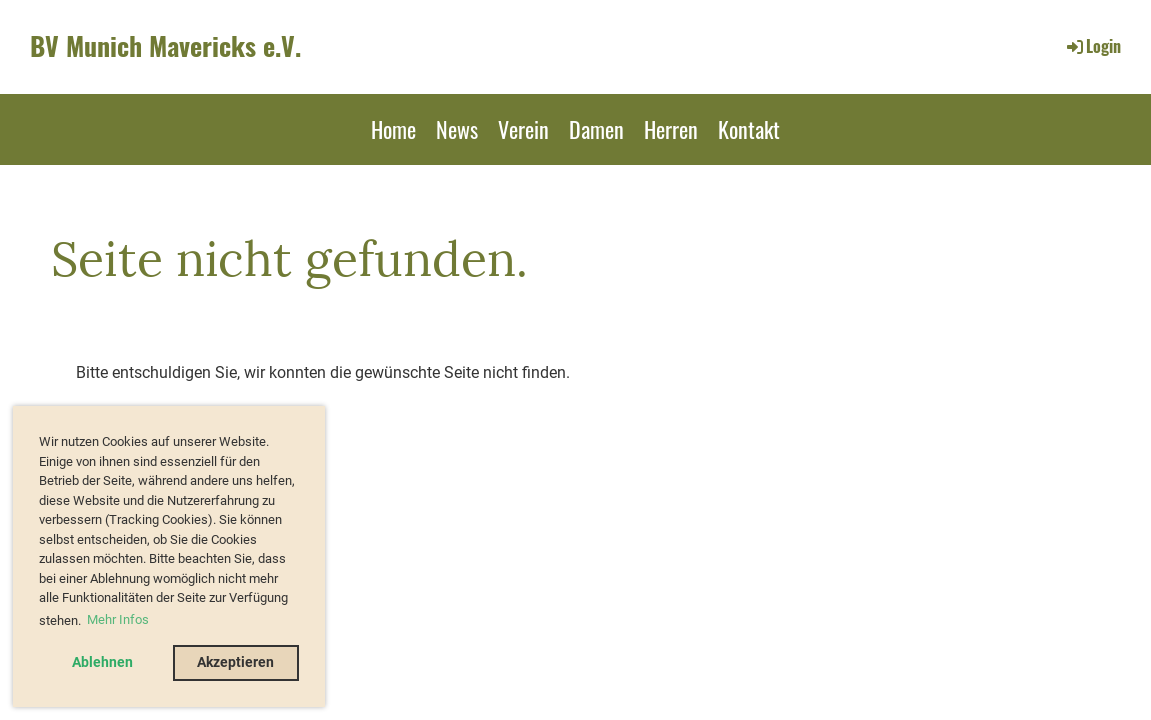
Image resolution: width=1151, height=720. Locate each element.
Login (1092, 46)
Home (393, 129)
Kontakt (749, 129)
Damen (596, 129)
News (457, 129)
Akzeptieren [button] (235, 662)
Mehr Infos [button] (118, 619)
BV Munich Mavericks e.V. (165, 46)
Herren (671, 129)
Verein (523, 129)
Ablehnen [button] (102, 662)
